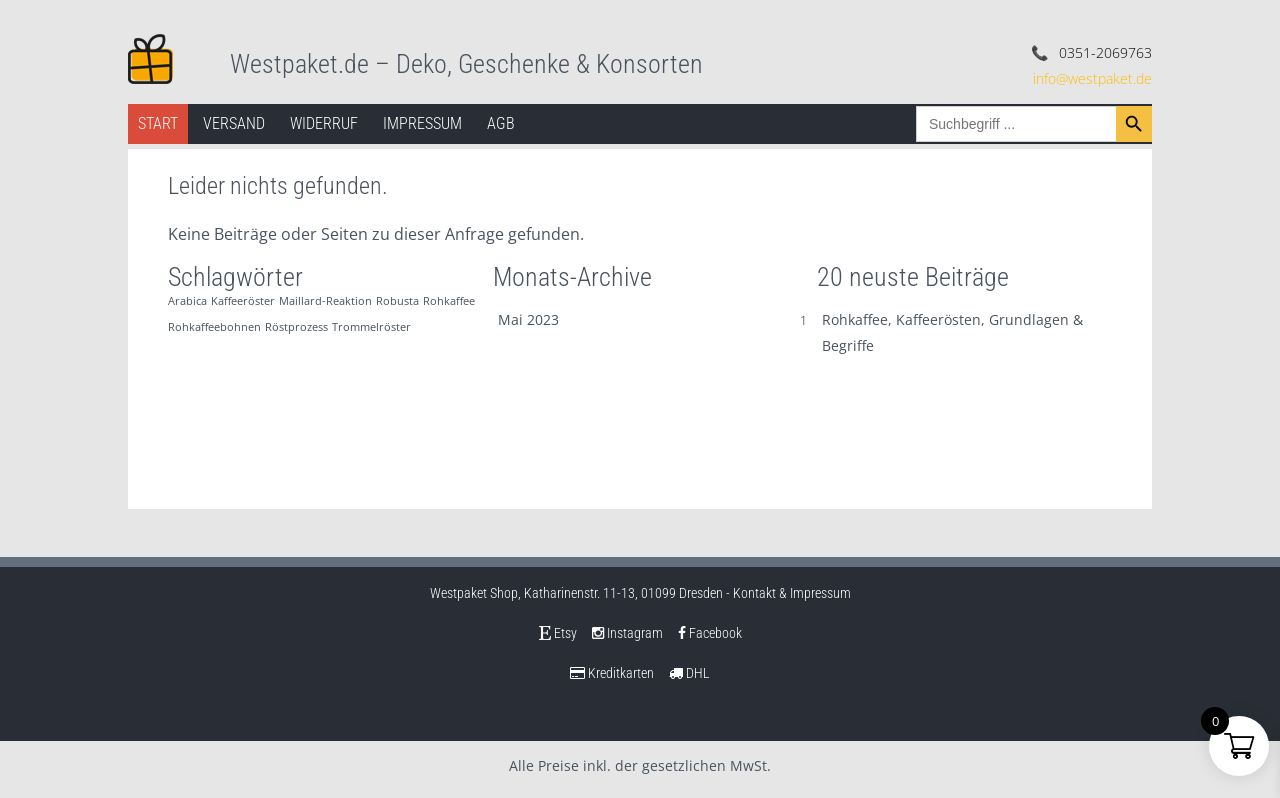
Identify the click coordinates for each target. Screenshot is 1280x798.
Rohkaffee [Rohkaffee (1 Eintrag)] (449, 301)
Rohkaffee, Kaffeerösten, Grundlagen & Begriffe (952, 332)
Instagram (627, 633)
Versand (234, 123)
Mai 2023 (528, 319)
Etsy (558, 633)
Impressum (422, 123)
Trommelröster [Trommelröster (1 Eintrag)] (371, 327)
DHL (689, 673)
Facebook (710, 633)
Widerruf (324, 123)
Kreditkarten (612, 673)
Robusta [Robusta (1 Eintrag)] (397, 301)
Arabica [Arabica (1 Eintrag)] (187, 301)
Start (158, 123)
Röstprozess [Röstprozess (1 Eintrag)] (296, 327)
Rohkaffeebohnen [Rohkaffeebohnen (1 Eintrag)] (214, 327)
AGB (501, 123)
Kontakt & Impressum (792, 593)
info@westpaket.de (1092, 78)
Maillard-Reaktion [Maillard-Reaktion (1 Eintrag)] (325, 301)
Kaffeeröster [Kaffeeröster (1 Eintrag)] (243, 301)
